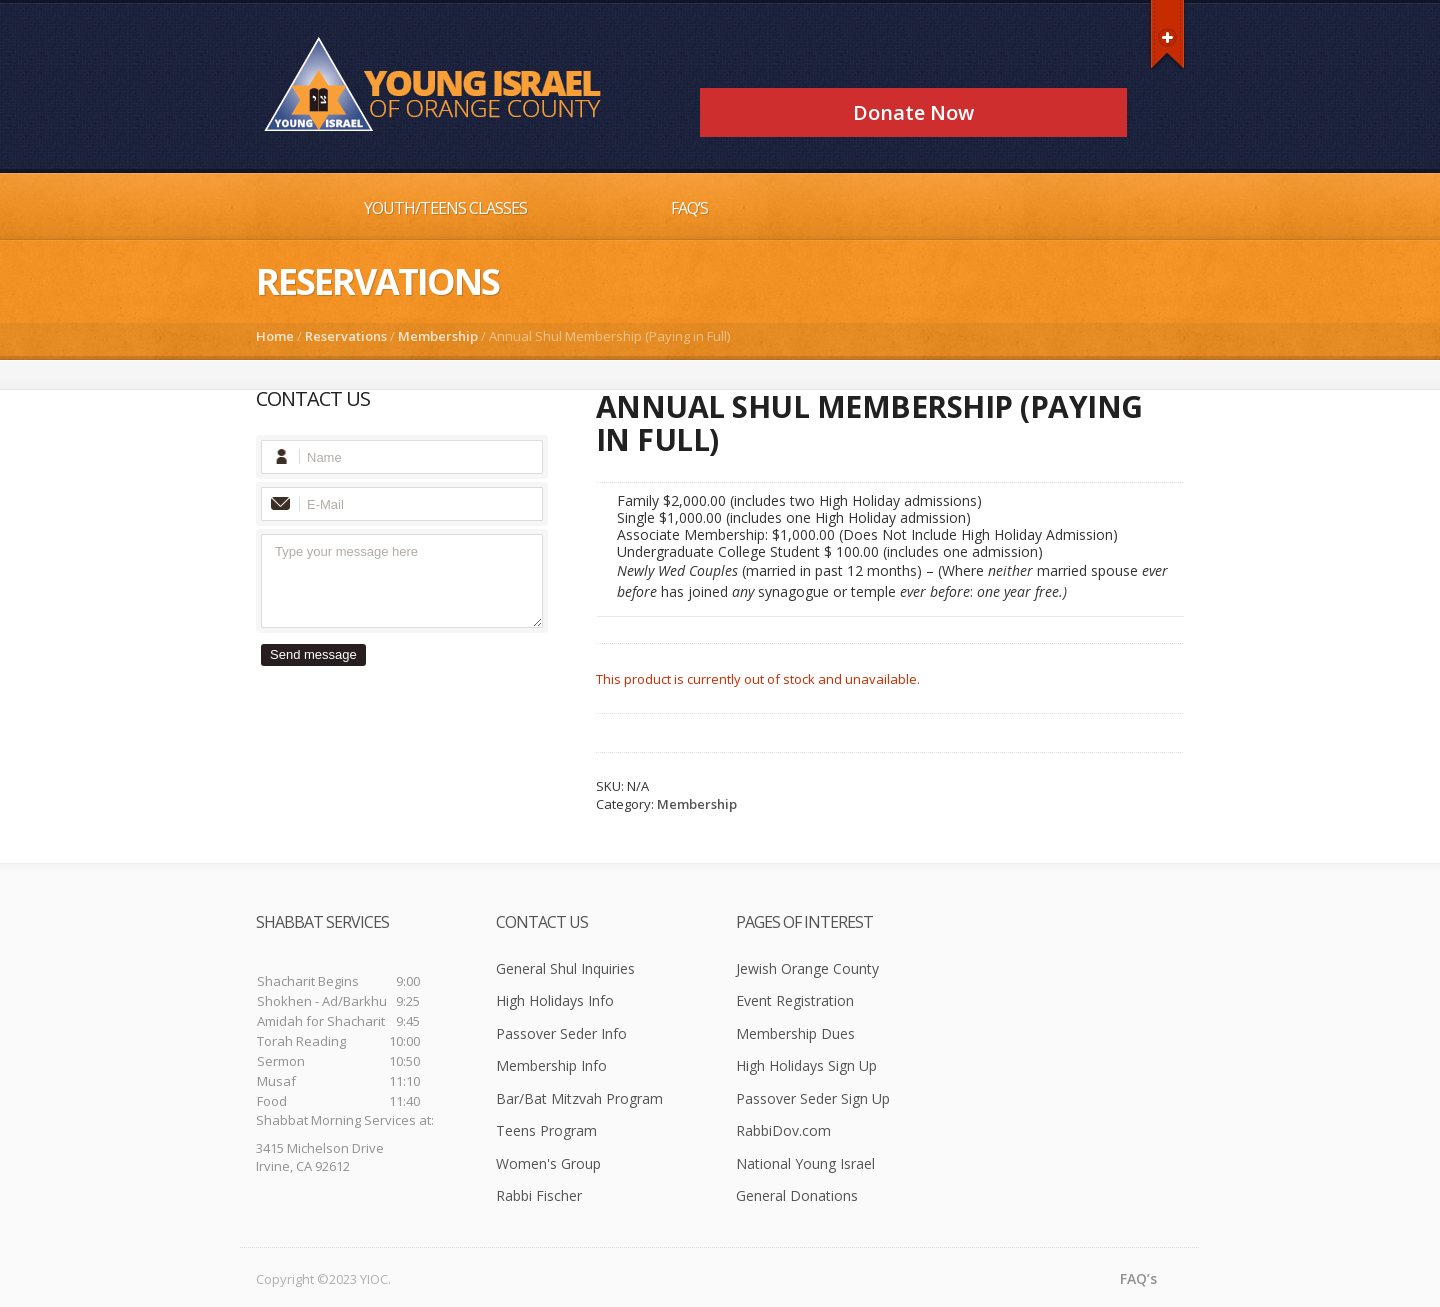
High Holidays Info (555, 1000)
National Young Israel (805, 1163)
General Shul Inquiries (565, 968)
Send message (313, 654)
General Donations (797, 1195)
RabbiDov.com (783, 1130)
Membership (438, 336)
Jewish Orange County (807, 968)
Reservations (346, 336)
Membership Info (551, 1065)
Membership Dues (795, 1033)
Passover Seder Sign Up (813, 1098)
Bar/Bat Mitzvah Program (579, 1098)
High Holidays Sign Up (806, 1065)
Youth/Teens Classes (445, 208)
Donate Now (913, 112)
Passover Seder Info (561, 1033)
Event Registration (795, 1000)
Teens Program (546, 1130)
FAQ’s (689, 208)
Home (275, 336)
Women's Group (548, 1163)
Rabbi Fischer (539, 1195)
